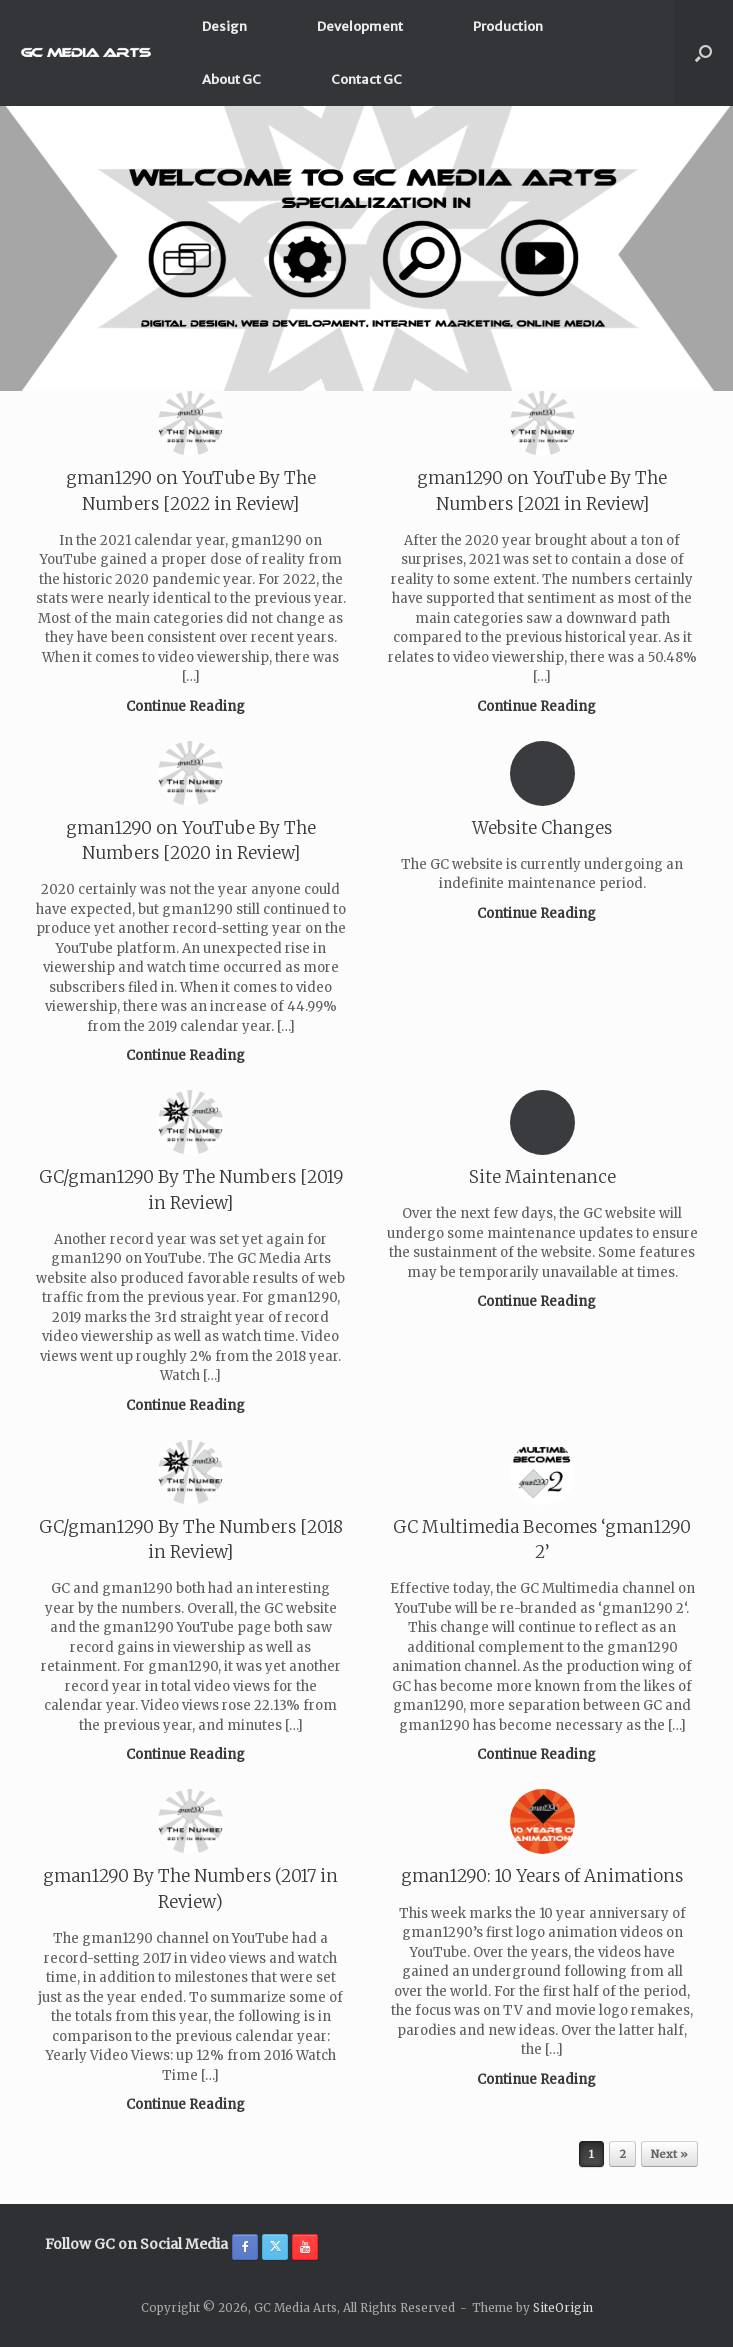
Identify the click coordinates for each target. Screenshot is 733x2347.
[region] (366, 248)
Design (224, 26)
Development (360, 26)
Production (508, 26)
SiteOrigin (563, 2308)
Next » (669, 2154)
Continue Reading (191, 706)
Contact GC (366, 79)
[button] (703, 53)
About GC (231, 79)
